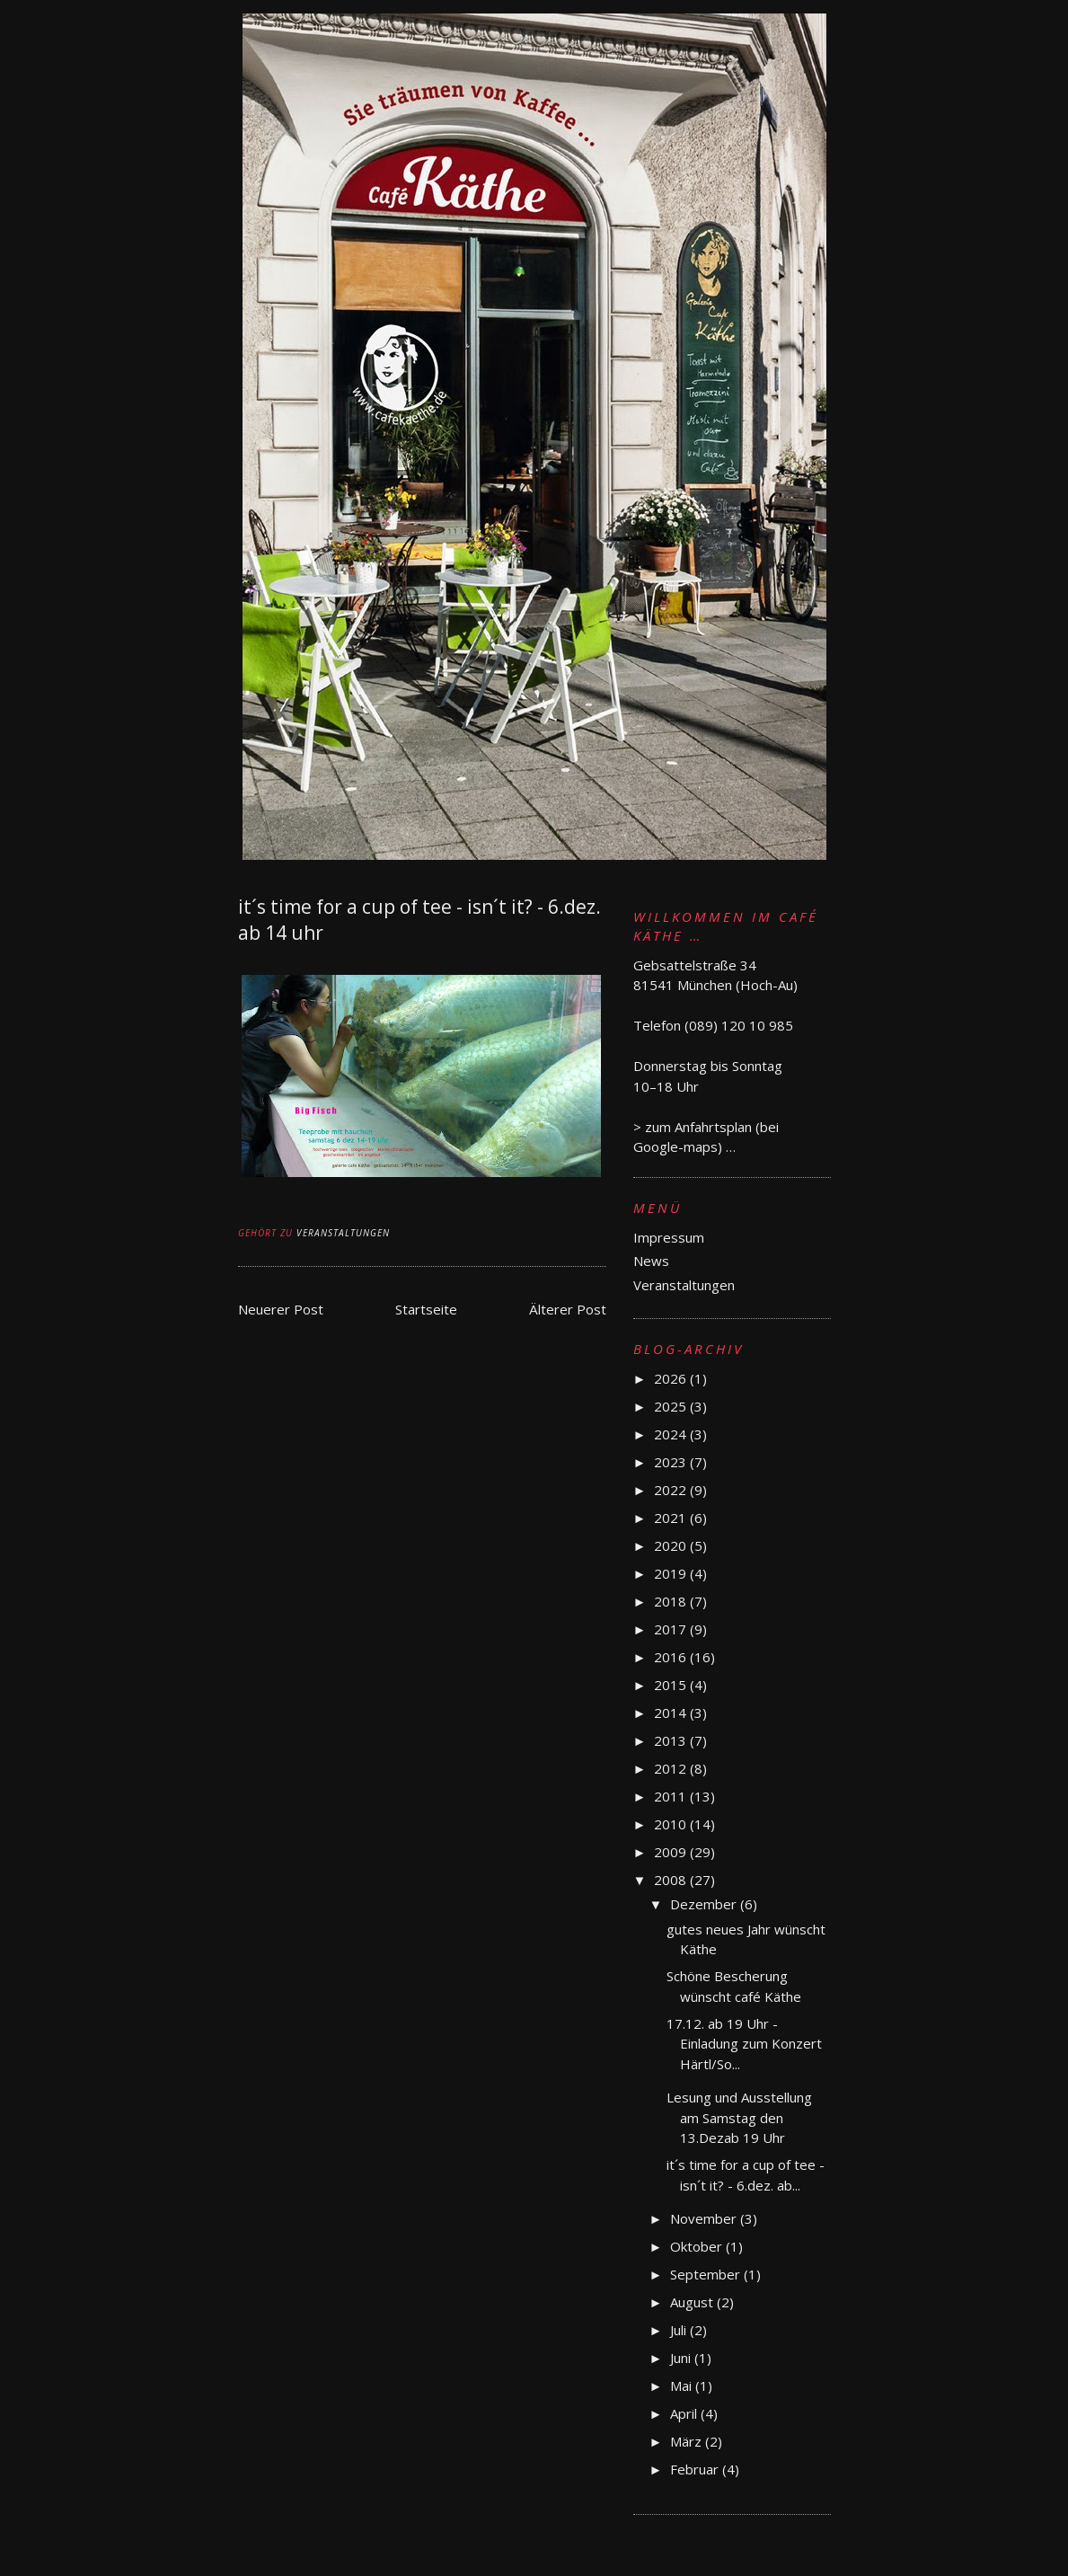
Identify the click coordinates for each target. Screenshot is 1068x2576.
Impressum (668, 1237)
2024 (672, 1434)
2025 (672, 1406)
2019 (672, 1573)
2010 (672, 1824)
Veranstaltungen (343, 1232)
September (707, 2274)
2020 (672, 1545)
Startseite (426, 1309)
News (651, 1261)
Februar (696, 2469)
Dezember (705, 1904)
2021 (672, 1518)
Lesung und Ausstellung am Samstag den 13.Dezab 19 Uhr (739, 2117)
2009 (672, 1852)
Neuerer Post (280, 1309)
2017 (672, 1629)
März (687, 2441)
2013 (672, 1740)
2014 (672, 1713)
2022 (672, 1490)
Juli (680, 2330)
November (705, 2218)
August (693, 2302)
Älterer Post (567, 1309)
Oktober (698, 2246)
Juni (682, 2358)
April (685, 2413)
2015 (672, 1685)
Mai (682, 2386)
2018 (672, 1601)
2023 (672, 1462)
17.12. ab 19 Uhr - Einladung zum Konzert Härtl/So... (744, 2043)
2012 (672, 1768)
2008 (672, 1880)
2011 (672, 1796)
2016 (672, 1657)
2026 (672, 1378)
